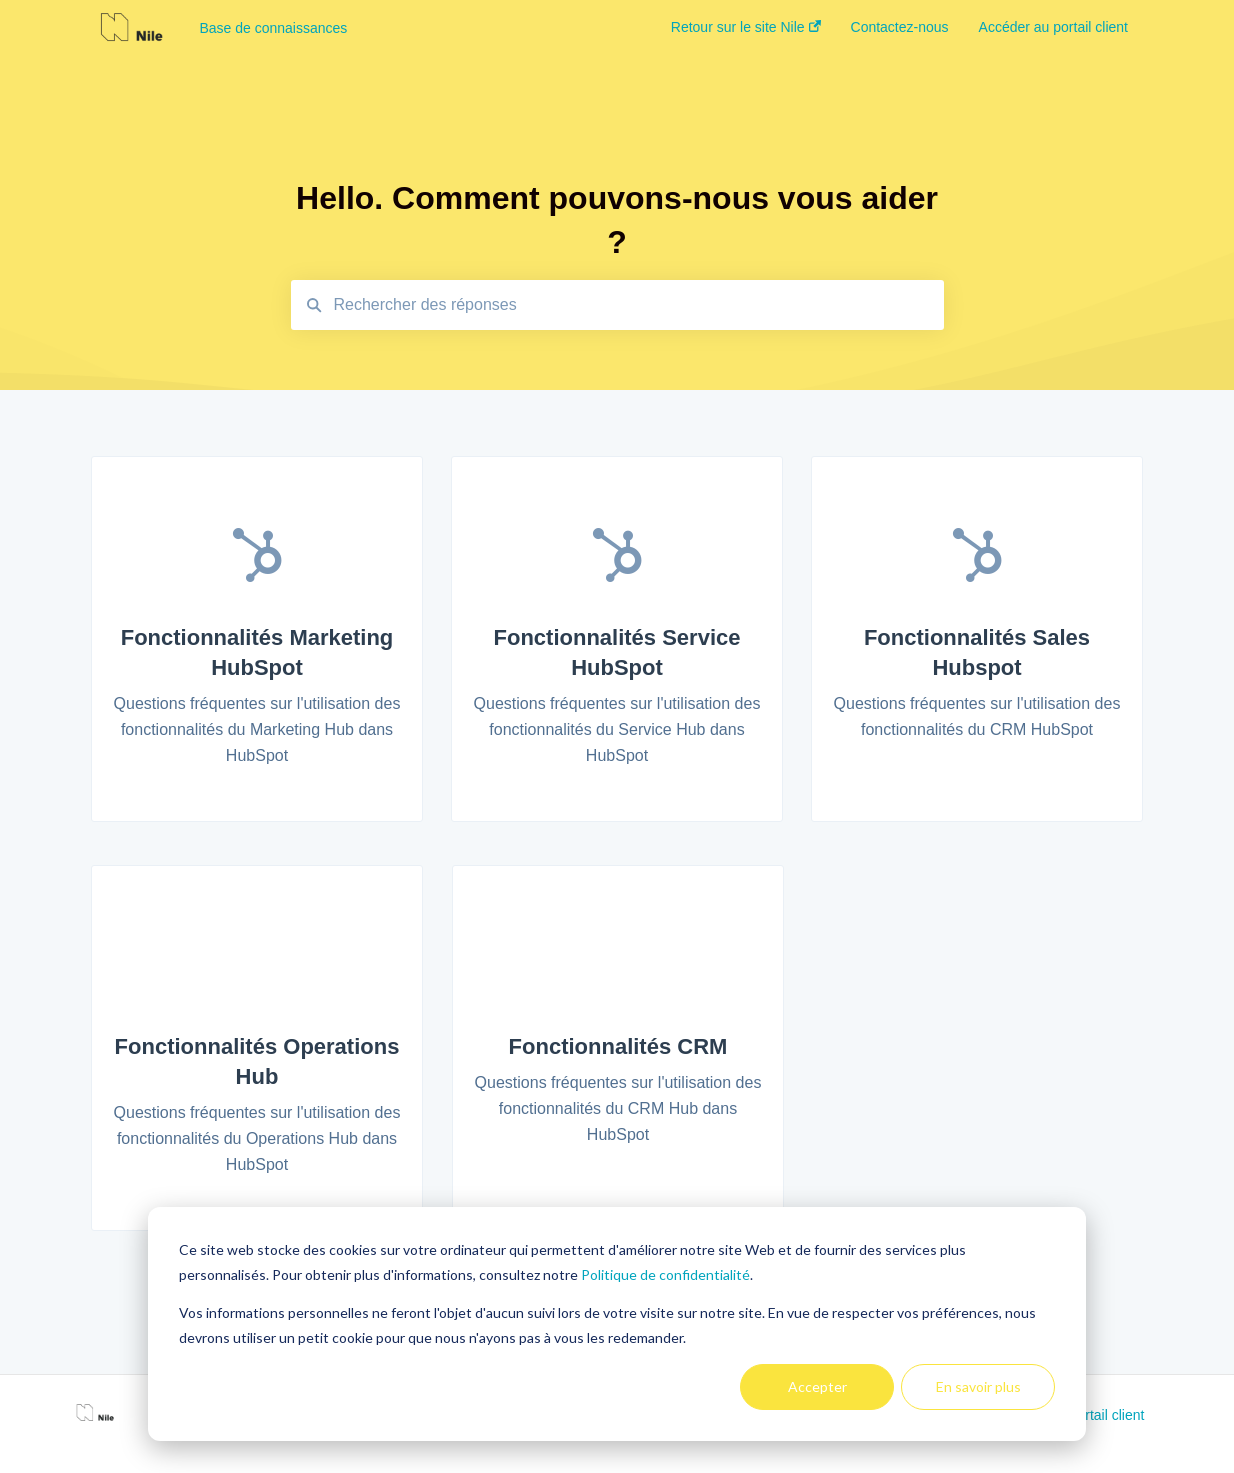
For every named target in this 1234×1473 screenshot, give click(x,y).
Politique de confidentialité (665, 1274)
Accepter (817, 1386)
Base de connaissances (273, 28)
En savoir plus (978, 1386)
